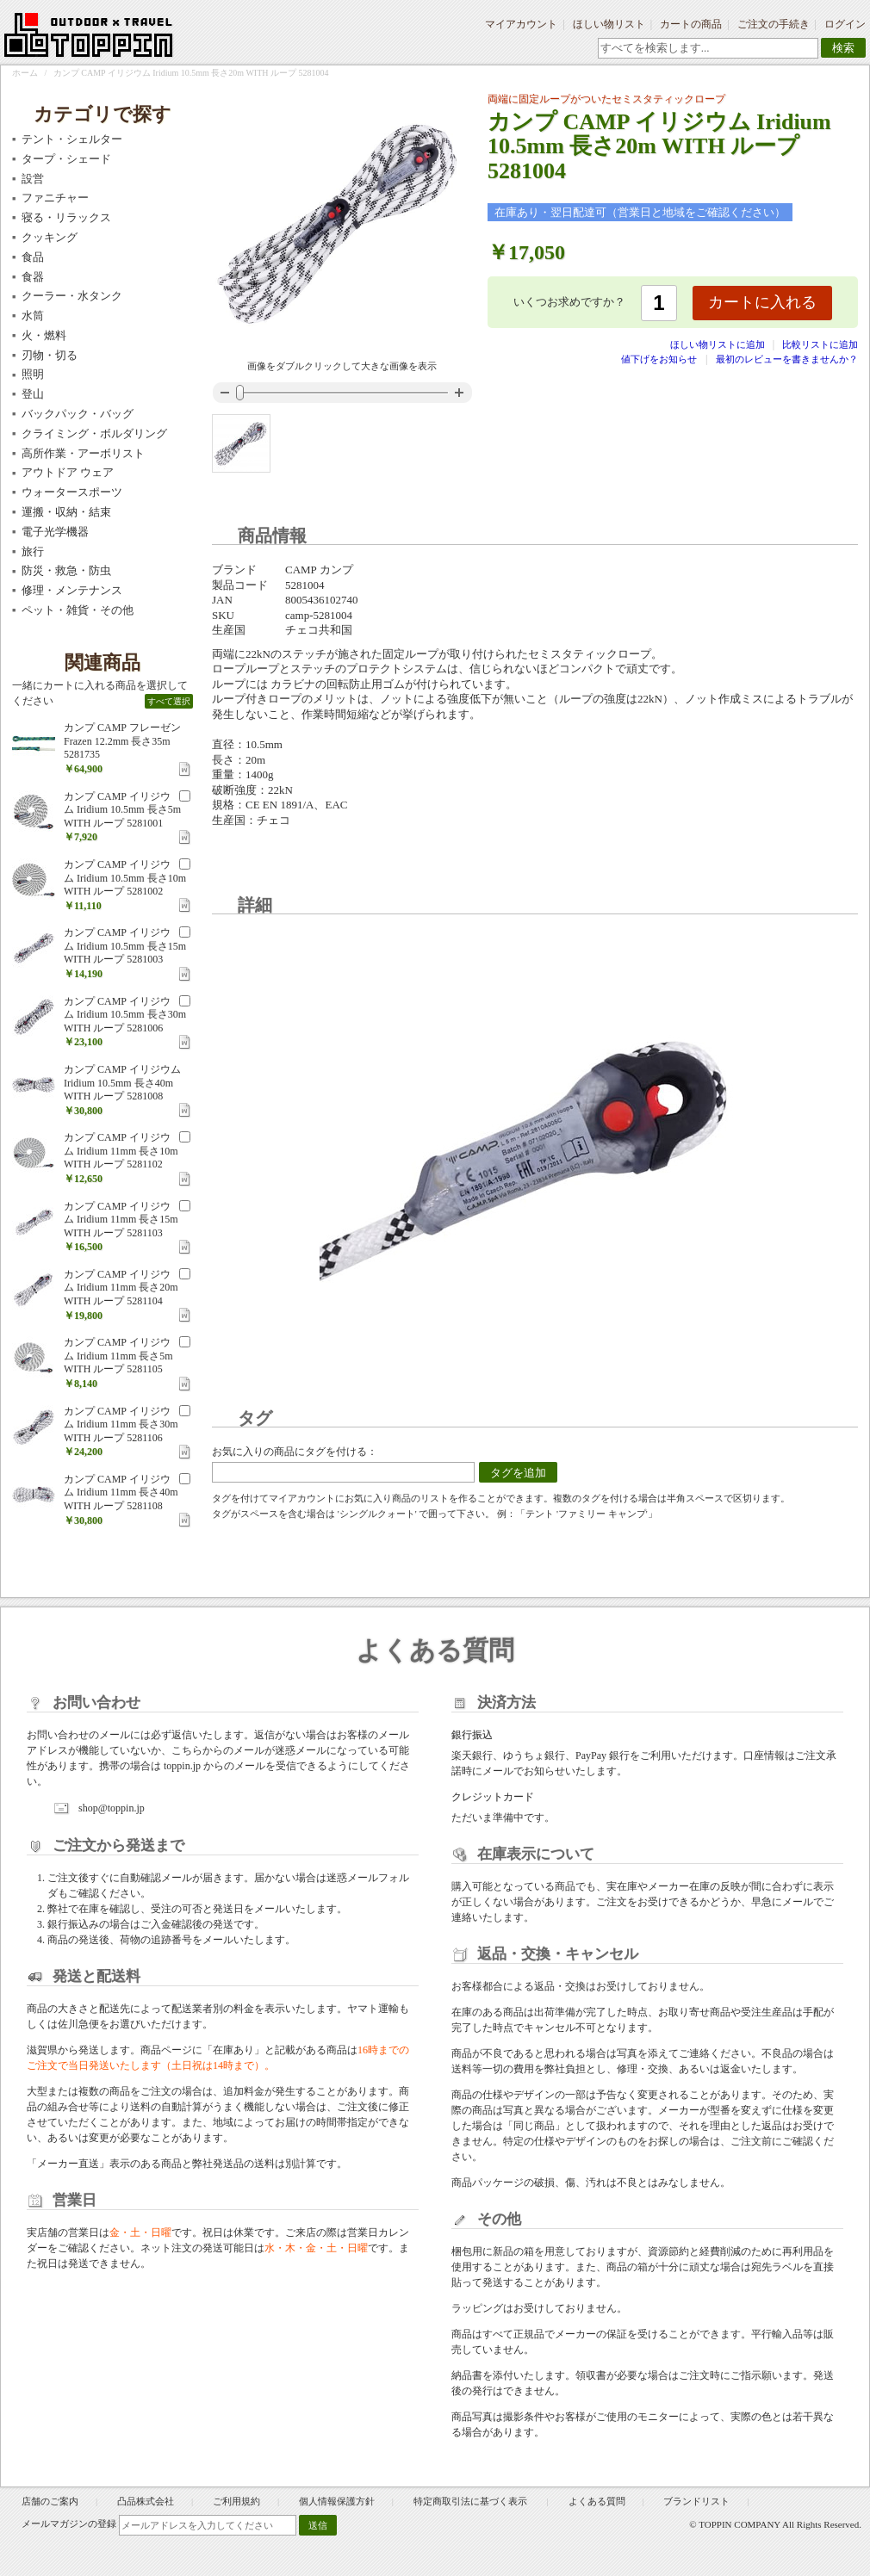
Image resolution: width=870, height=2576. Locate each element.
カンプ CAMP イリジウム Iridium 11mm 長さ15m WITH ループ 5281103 (121, 1219)
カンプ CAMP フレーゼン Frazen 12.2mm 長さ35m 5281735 (122, 740)
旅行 (33, 551)
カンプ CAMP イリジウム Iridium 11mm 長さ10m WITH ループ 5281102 (121, 1150)
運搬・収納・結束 (66, 511)
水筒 (33, 315)
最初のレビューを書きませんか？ (787, 359)
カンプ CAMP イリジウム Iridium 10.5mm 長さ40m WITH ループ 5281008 (122, 1082)
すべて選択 (168, 701)
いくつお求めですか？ (569, 301)
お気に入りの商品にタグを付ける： (294, 1452)
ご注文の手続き (773, 24)
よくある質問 (597, 2501)
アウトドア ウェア (68, 472)
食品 (33, 257)
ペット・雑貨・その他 (78, 610)
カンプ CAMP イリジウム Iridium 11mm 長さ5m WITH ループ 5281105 (118, 1355)
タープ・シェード (66, 158)
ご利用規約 (236, 2501)
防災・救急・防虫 (66, 570)
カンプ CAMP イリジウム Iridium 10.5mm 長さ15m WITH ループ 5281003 (125, 945)
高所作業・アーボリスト (83, 453)
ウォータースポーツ (72, 492)
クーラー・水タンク (72, 295)
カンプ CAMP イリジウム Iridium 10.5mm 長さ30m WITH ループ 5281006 (125, 1014)
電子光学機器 (55, 531)
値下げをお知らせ (659, 359)
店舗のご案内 (50, 2501)
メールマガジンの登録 (69, 2523)
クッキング (50, 237)
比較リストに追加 (820, 344)
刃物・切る (50, 355)
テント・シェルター (72, 139)
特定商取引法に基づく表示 (471, 2501)
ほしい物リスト (609, 24)
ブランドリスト (696, 2501)
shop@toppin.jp (111, 1808)
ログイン (845, 24)
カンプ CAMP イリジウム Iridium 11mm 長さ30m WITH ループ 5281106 (121, 1424)
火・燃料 (44, 335)
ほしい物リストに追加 (718, 344)
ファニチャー (55, 197)
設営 (33, 178)
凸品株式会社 (145, 2501)
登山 (33, 393)
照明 (33, 374)
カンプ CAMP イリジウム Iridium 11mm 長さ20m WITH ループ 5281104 (121, 1287)
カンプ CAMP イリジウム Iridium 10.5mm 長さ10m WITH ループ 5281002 (125, 877)
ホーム (25, 72)
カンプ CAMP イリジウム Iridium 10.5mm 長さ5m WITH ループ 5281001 (122, 809)
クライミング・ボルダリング (94, 433)
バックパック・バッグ (78, 413)
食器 (33, 276)
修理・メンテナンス (72, 590)
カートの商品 (691, 24)
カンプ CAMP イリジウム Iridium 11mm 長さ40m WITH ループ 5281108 (121, 1492)
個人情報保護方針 (337, 2501)
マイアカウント (521, 24)
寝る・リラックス (66, 217)
